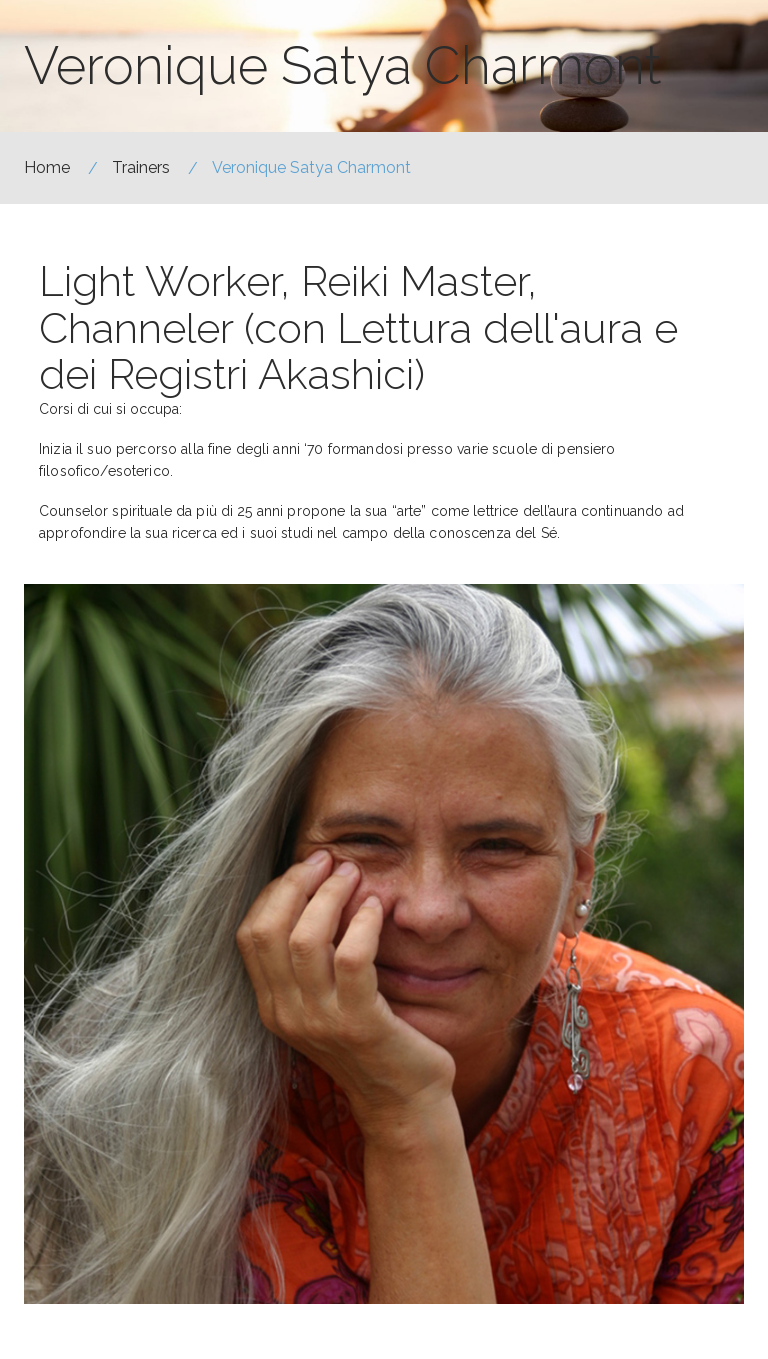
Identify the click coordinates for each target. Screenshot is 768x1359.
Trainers (141, 167)
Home (47, 167)
